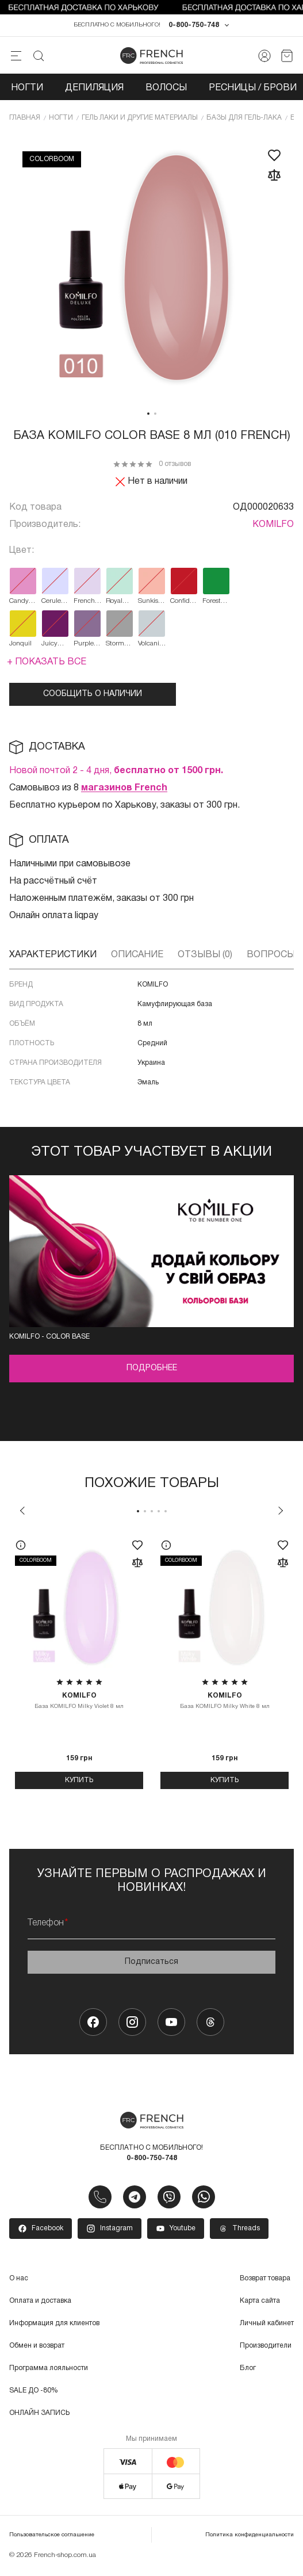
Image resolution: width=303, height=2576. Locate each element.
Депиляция (94, 91)
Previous (22, 1513)
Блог (248, 2371)
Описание (137, 958)
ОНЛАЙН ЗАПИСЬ (39, 2416)
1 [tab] (148, 416)
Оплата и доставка (40, 2303)
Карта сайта (260, 2303)
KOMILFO (273, 527)
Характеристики (53, 958)
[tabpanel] (152, 271)
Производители (266, 2348)
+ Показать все (46, 665)
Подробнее (151, 1371)
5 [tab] (165, 1514)
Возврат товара (265, 2281)
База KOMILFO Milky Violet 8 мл (79, 1703)
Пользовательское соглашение (51, 2537)
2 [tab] (155, 416)
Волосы (166, 91)
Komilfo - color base (49, 1339)
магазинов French (124, 791)
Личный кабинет (267, 2326)
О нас (18, 2281)
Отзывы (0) (205, 958)
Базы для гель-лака (244, 120)
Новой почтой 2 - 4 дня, (116, 774)
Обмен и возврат (36, 2348)
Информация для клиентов (54, 2326)
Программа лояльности (48, 2371)
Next (280, 1513)
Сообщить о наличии (92, 697)
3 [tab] (152, 1514)
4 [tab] (159, 1514)
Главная (24, 120)
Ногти (27, 91)
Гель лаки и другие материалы (140, 120)
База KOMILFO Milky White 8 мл (224, 1703)
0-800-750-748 (193, 28)
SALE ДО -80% (33, 2393)
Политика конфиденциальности (249, 2537)
